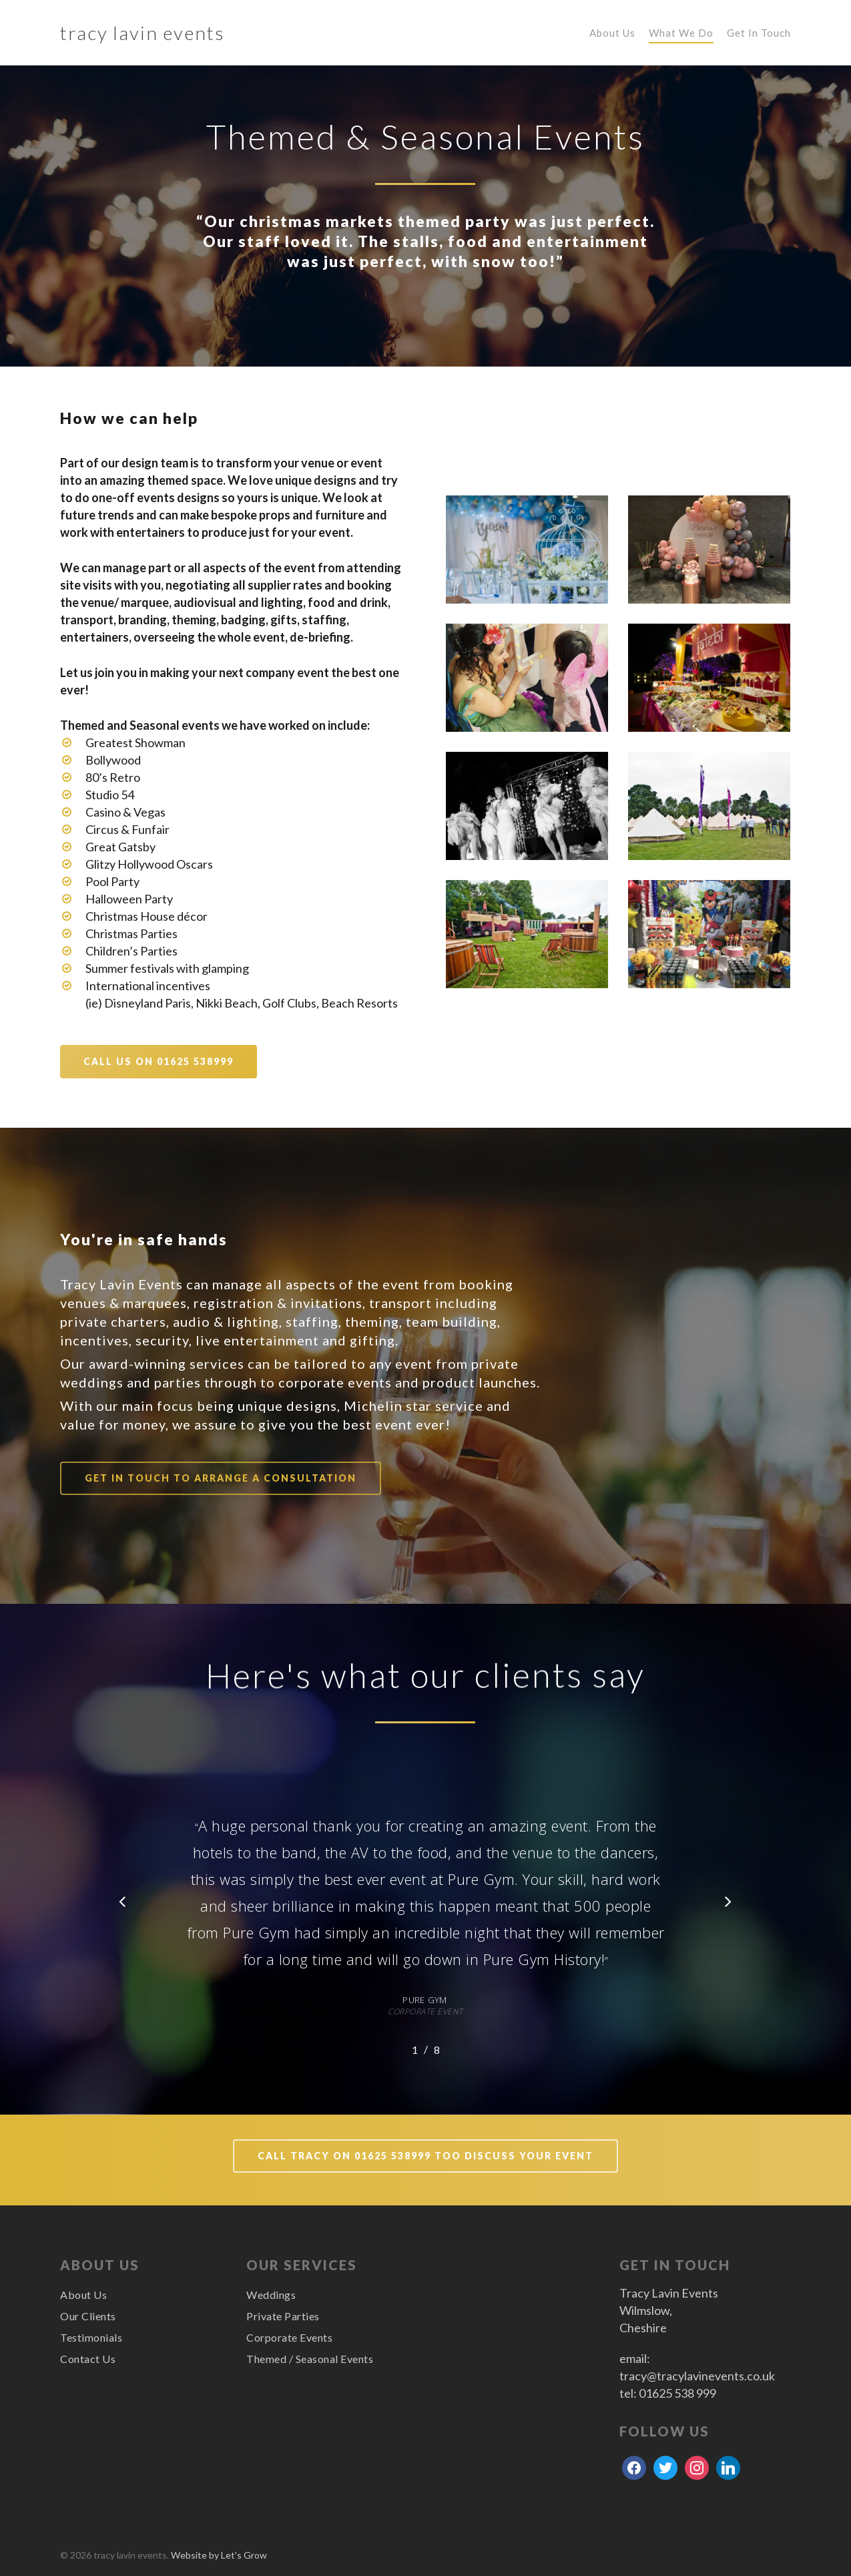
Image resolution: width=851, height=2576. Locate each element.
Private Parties (283, 2316)
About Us (612, 33)
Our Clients (88, 2316)
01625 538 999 (677, 2393)
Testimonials (91, 2337)
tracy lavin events (142, 32)
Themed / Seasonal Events (309, 2358)
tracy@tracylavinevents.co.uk (697, 2375)
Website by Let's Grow (219, 2555)
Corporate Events (289, 2337)
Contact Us (87, 2358)
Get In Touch (759, 33)
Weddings (271, 2294)
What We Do (681, 33)
